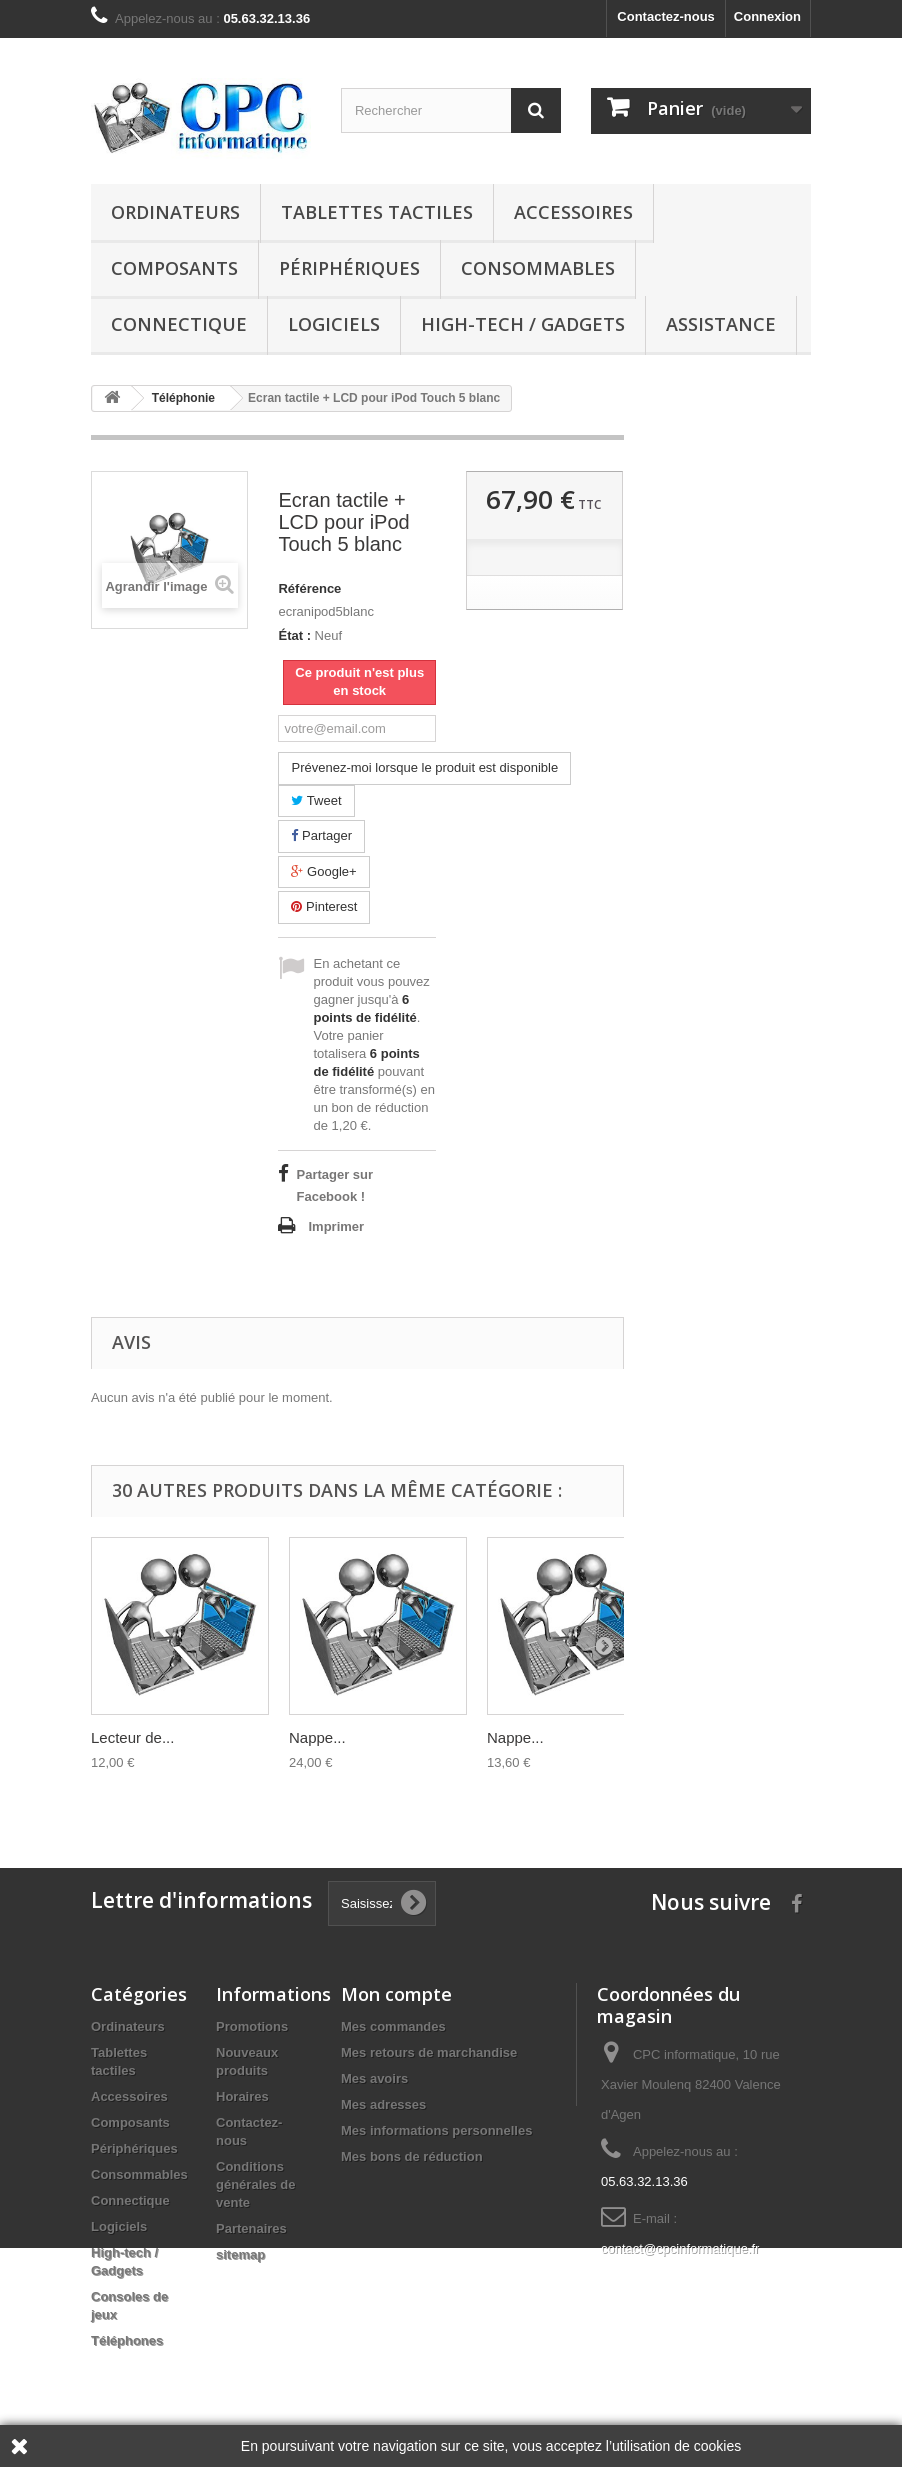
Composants (174, 268)
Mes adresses (383, 2104)
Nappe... (317, 1737)
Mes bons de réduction (412, 2156)
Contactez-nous (666, 16)
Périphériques (349, 268)
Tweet (316, 800)
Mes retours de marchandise (429, 2052)
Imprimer (336, 1226)
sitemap (240, 2254)
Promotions (252, 2026)
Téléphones (127, 2340)
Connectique (179, 324)
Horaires (242, 2096)
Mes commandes (393, 2026)
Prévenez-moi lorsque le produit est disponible (424, 767)
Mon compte (396, 1994)
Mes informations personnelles (436, 2130)
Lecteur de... (132, 1737)
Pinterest (324, 906)
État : (294, 635)
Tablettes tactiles (377, 212)
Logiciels (334, 324)
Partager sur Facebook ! (334, 1185)
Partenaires (251, 2228)
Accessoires (573, 212)
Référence (309, 588)
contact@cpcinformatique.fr (680, 2248)
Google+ (323, 871)
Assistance (721, 324)
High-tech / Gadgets (523, 324)
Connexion (767, 16)
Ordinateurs (175, 212)
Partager (321, 835)
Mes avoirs (374, 2078)
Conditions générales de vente (256, 2184)
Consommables (538, 268)
